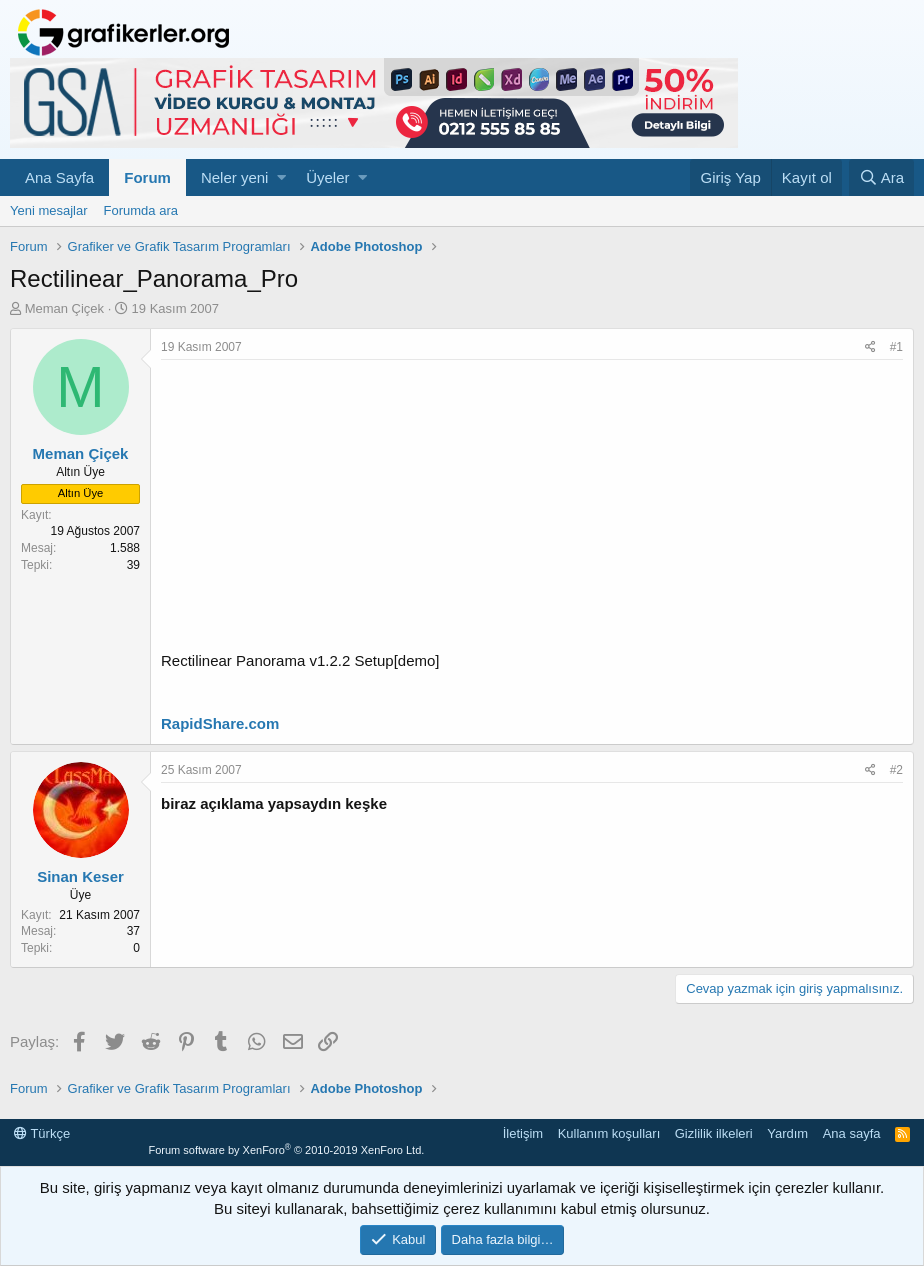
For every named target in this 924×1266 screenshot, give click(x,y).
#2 (896, 770)
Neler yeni (235, 177)
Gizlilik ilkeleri (714, 1133)
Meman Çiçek (64, 308)
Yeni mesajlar (49, 210)
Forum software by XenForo (286, 1150)
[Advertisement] (532, 510)
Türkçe (42, 1133)
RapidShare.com (220, 723)
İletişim (523, 1133)
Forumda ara (141, 210)
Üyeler (327, 177)
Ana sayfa (852, 1133)
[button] (281, 177)
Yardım (787, 1133)
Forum (147, 177)
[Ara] (881, 177)
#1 (896, 347)
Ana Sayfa (59, 177)
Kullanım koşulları (609, 1133)
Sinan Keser (80, 876)
